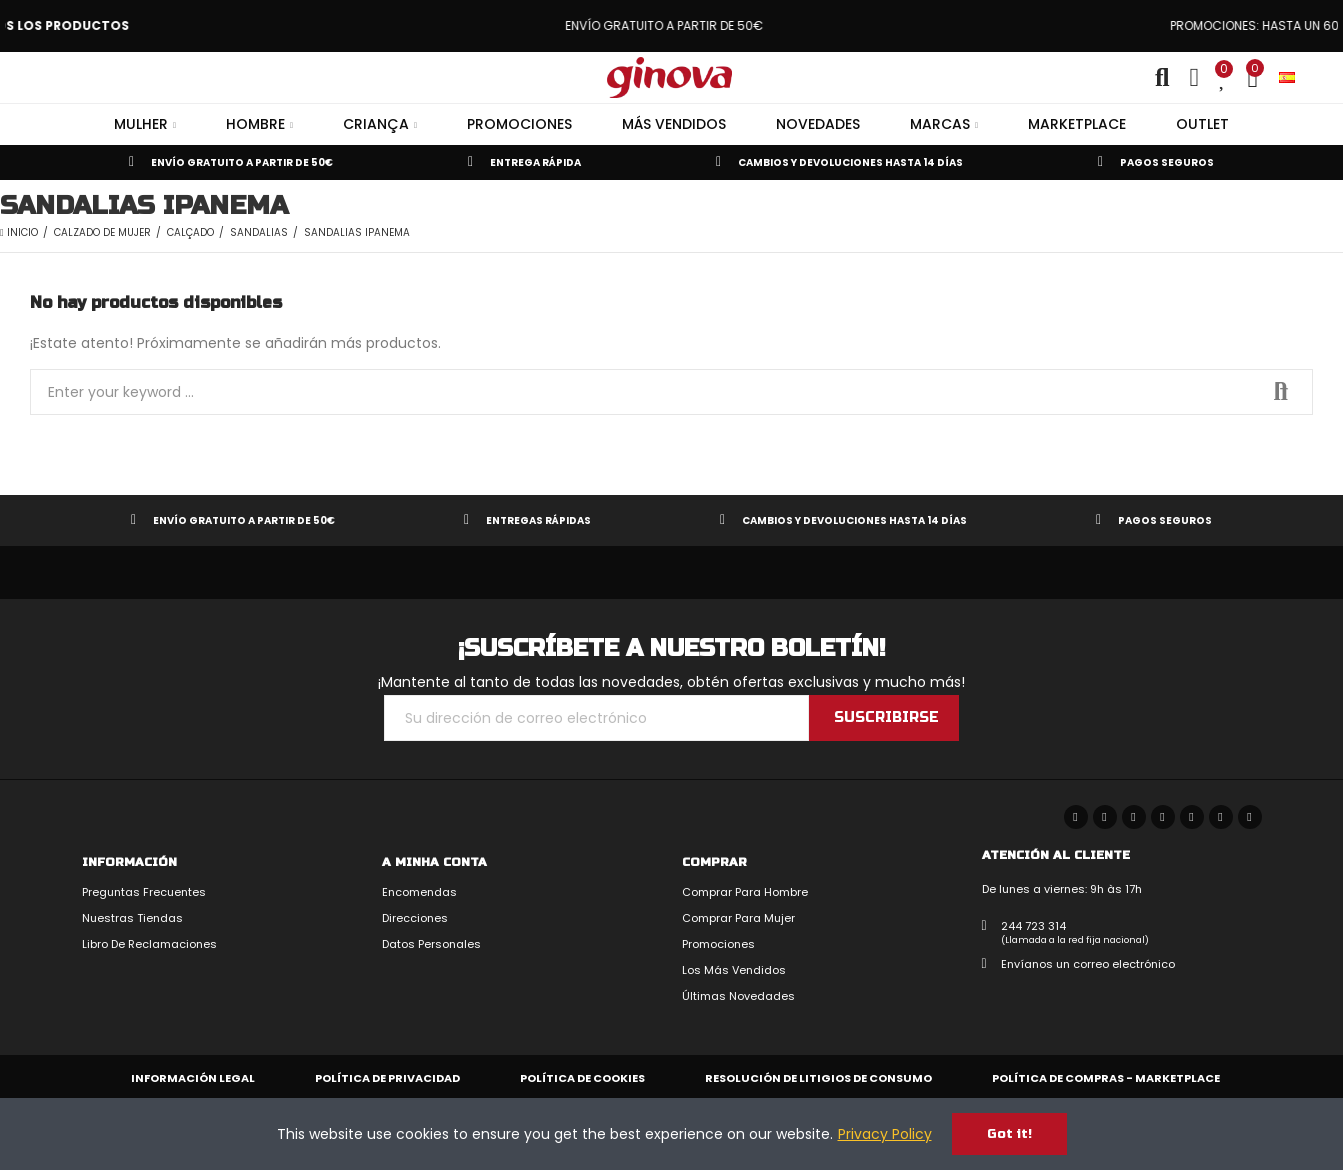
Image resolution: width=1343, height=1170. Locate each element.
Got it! (1009, 1134)
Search (1281, 392)
